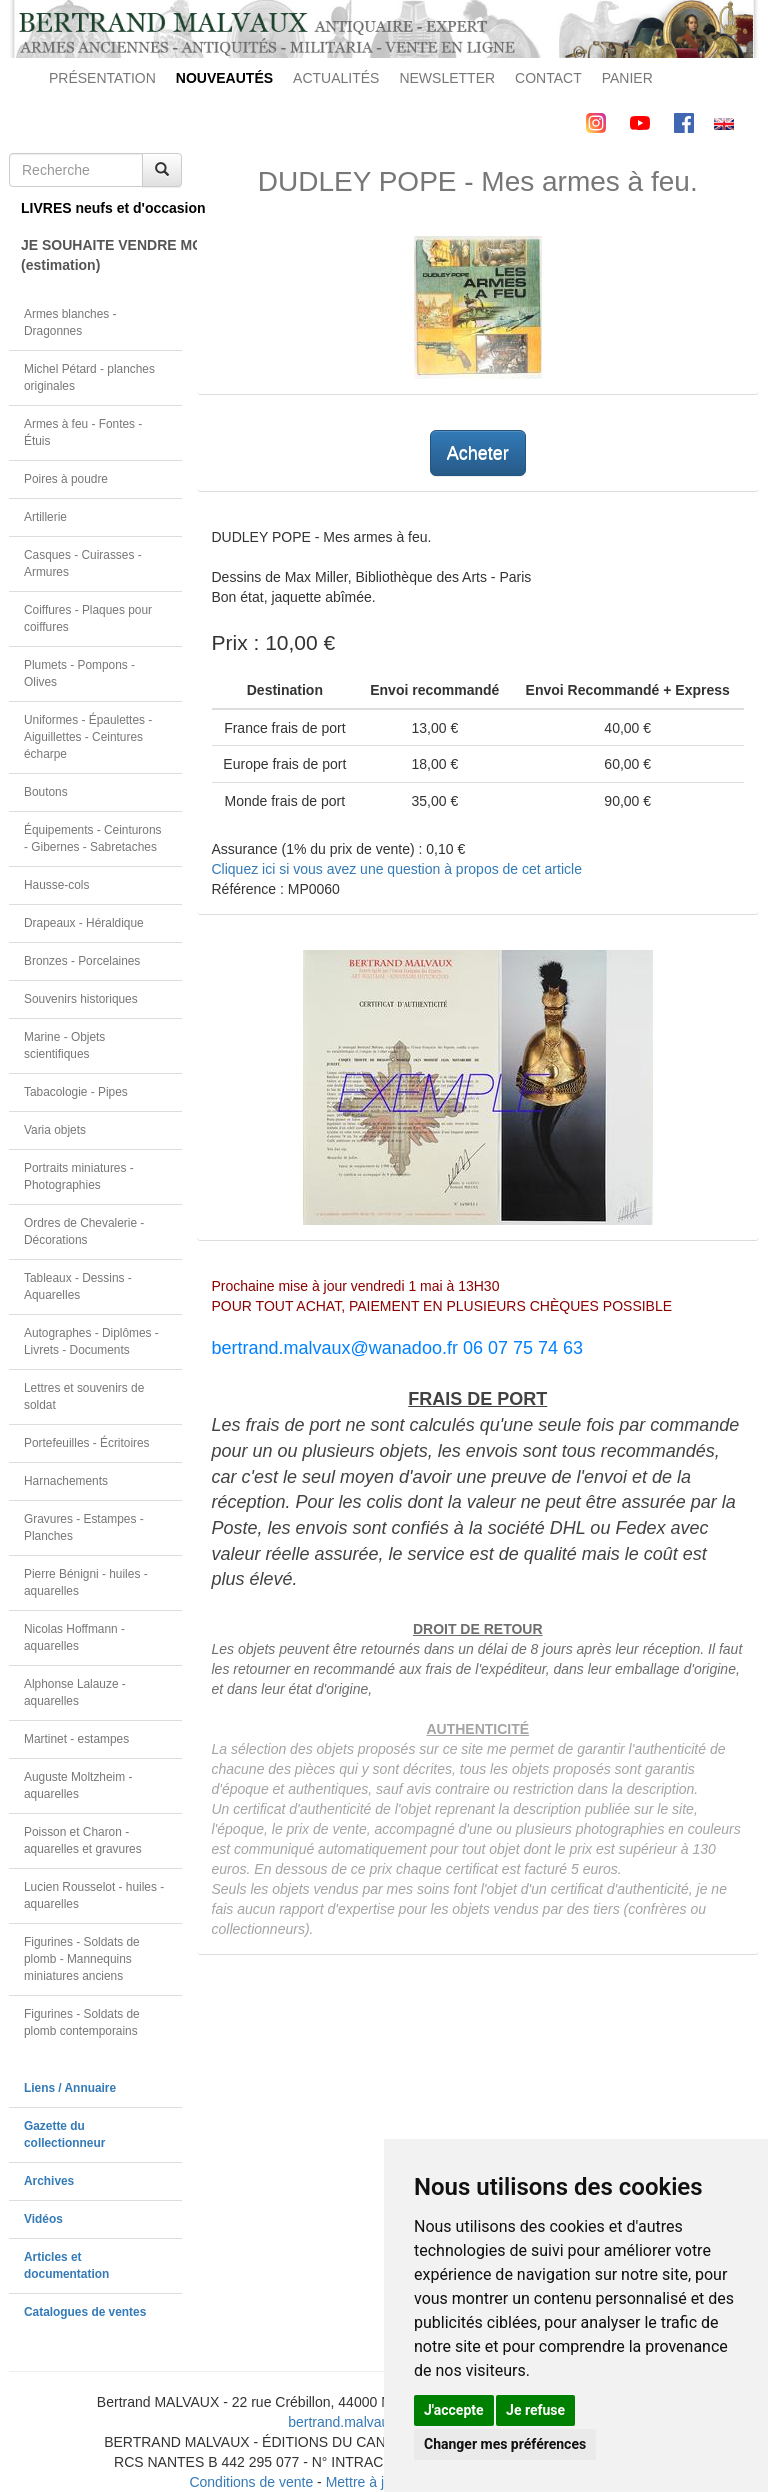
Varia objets (55, 1130)
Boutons (46, 792)
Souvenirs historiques (81, 999)
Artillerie (45, 517)
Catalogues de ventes (85, 2312)
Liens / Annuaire (70, 2088)
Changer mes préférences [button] (505, 2444)
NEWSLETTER (447, 78)
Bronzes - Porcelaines (82, 961)
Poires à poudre (66, 479)
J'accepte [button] (454, 2410)
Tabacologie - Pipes (76, 1092)
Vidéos (43, 2219)
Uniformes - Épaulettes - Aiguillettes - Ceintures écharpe (88, 737)
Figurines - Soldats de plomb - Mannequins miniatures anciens (82, 1959)
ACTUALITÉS (336, 78)
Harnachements (66, 1481)
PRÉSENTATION (102, 78)
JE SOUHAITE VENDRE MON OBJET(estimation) (101, 255)
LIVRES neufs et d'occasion (101, 208)
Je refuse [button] (535, 2410)
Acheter (478, 453)
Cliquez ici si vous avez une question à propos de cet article (397, 869)
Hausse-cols (56, 885)
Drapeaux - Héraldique (84, 923)
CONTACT (548, 78)
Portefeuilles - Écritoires (87, 1443)
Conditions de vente (251, 2482)
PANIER (627, 78)
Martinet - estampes (76, 1739)
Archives (49, 2181)
